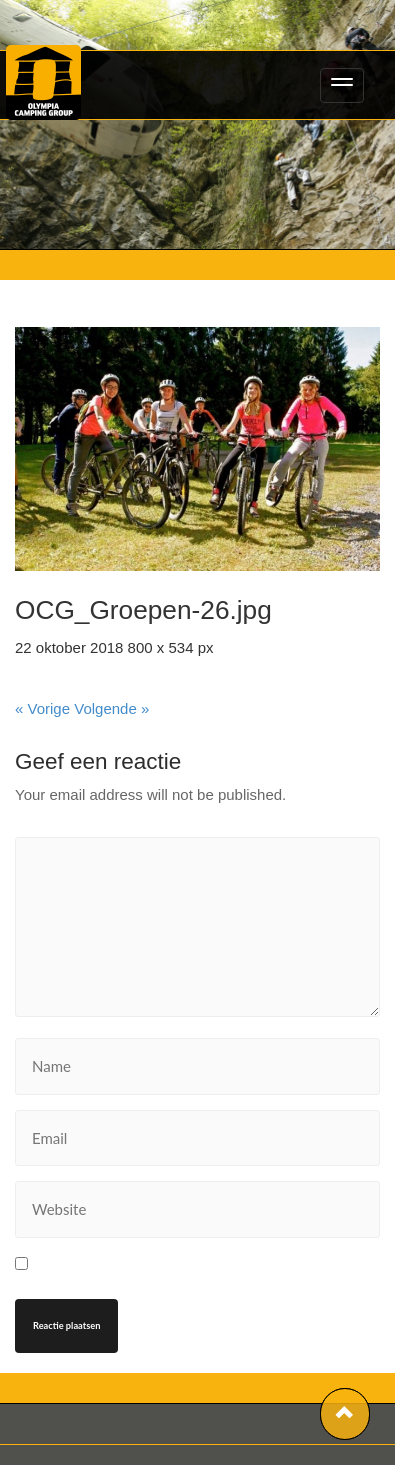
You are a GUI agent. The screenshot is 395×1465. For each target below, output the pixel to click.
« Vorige (42, 708)
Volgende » (111, 708)
